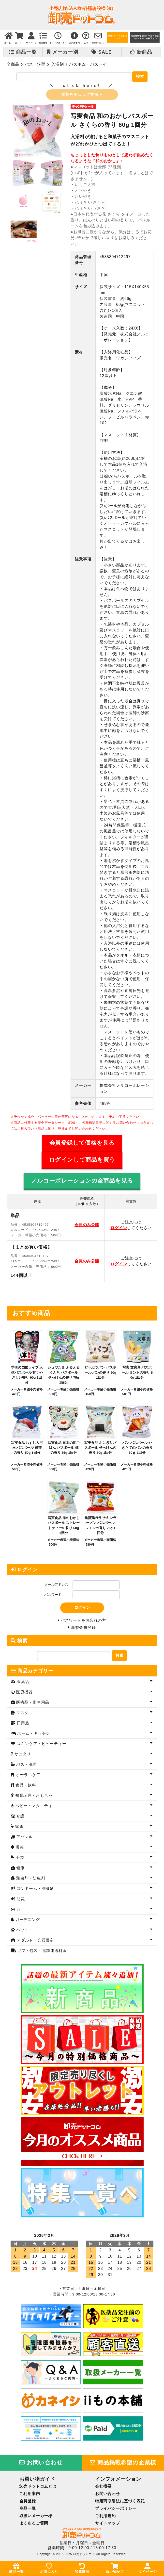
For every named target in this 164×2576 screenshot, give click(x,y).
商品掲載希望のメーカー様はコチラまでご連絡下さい (145, 37)
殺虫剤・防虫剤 (30, 1880)
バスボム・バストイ (88, 64)
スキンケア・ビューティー (40, 1746)
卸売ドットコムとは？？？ (117, 37)
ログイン (118, 1228)
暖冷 (19, 1849)
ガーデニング (27, 1921)
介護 (20, 1818)
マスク (22, 1715)
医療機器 (24, 1694)
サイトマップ (107, 2525)
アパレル (24, 1839)
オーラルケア (28, 1777)
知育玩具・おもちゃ (33, 1797)
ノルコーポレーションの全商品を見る (82, 1181)
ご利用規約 (105, 2518)
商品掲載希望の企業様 (123, 2464)
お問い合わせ (41, 2464)
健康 (20, 1870)
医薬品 (22, 1684)
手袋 (19, 1859)
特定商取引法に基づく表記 (120, 2503)
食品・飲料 (25, 1787)
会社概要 (103, 2488)
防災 (20, 1901)
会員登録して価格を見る (82, 1143)
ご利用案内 (29, 2495)
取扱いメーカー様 (35, 2518)
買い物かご (115, 2568)
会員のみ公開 (87, 1225)
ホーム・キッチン (33, 1735)
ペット (22, 1932)
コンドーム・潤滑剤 (34, 1890)
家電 (19, 1828)
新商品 (141, 52)
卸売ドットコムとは (38, 2488)
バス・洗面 (35, 64)
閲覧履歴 (82, 2568)
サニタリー (24, 1756)
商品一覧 (22, 52)
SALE (101, 52)
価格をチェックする (82, 95)
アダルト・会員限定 (34, 1942)
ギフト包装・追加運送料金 (41, 1952)
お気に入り (49, 2568)
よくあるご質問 (33, 2525)
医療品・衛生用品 (32, 1704)
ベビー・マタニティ (33, 1808)
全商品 (13, 64)
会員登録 (27, 2503)
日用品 (22, 1725)
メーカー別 (62, 52)
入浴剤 (57, 64)
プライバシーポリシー (115, 2510)
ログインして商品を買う (82, 1160)
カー (20, 1911)
